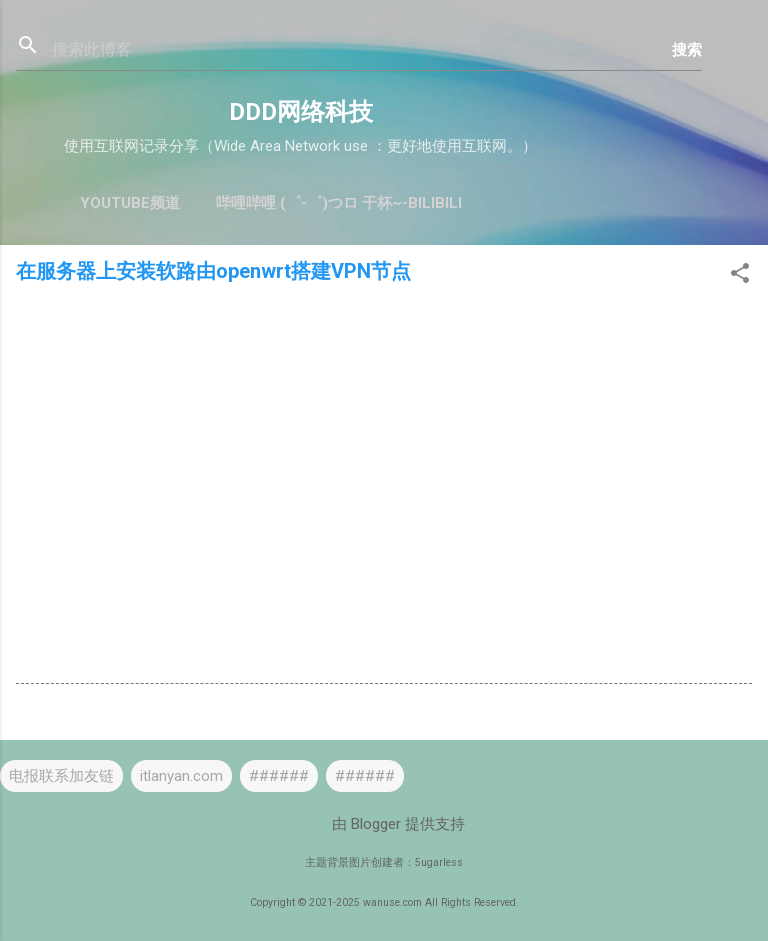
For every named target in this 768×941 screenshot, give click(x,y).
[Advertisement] (384, 452)
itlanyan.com (181, 776)
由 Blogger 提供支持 (384, 824)
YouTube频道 (130, 203)
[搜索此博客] (362, 50)
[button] (740, 276)
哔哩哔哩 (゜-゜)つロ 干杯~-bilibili (339, 203)
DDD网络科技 (301, 112)
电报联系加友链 (61, 776)
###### (279, 776)
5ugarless (439, 862)
